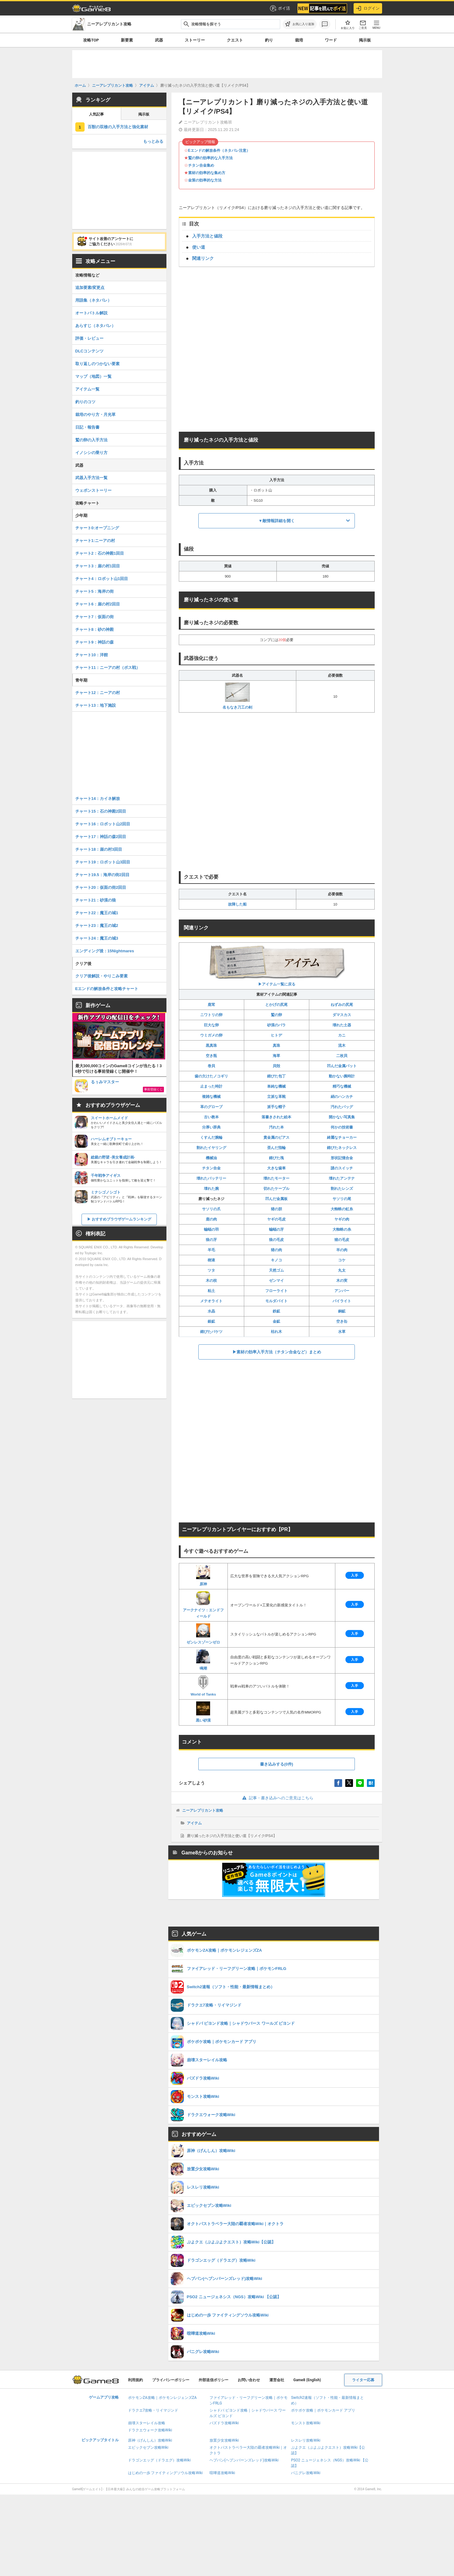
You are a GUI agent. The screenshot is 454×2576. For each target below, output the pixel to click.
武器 (159, 40)
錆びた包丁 (276, 1076)
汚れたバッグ (342, 1107)
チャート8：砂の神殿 (94, 629)
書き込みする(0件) (276, 1764)
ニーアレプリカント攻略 (202, 1810)
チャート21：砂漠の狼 (95, 900)
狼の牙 (211, 1240)
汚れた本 (276, 1127)
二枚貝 (341, 1056)
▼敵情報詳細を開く (276, 520)
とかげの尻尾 (276, 1004)
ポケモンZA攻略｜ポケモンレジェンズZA (162, 2397)
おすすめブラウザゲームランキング (121, 1219)
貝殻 (276, 1066)
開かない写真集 (342, 1117)
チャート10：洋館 (91, 655)
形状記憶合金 (342, 1158)
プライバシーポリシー (170, 2380)
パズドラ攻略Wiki (224, 2423)
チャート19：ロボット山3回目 (102, 862)
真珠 (276, 1045)
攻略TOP (91, 40)
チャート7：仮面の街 (94, 616)
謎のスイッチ (342, 1168)
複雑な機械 (211, 1096)
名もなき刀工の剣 (237, 696)
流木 (342, 1045)
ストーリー (195, 40)
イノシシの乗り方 (91, 452)
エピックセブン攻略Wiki (148, 2447)
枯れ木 (276, 1331)
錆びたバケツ (211, 1331)
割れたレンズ (342, 1188)
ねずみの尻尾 (342, 1004)
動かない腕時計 (342, 1076)
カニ (342, 1035)
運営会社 (276, 2380)
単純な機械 (276, 1086)
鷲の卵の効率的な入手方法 (210, 158)
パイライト (342, 1301)
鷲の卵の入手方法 (91, 440)
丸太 (342, 1270)
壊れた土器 (342, 1025)
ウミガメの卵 (211, 1035)
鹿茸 (211, 1004)
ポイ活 (279, 8)
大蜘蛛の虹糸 (342, 1209)
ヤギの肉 (341, 1219)
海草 (276, 1056)
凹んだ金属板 (276, 1199)
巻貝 (211, 1066)
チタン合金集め (201, 165)
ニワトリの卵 (211, 1015)
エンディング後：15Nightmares (104, 951)
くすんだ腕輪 (211, 1137)
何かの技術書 (342, 1127)
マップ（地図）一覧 (93, 376)
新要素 (127, 40)
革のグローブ (211, 1107)
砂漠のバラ (276, 1025)
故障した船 (237, 904)
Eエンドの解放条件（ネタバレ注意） (219, 150)
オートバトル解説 (91, 313)
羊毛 (211, 1250)
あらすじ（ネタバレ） (95, 325)
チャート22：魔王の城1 (96, 912)
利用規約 (135, 2380)
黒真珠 (211, 1045)
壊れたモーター (276, 1178)
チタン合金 (211, 1168)
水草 (342, 1331)
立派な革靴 (276, 1096)
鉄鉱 (276, 1311)
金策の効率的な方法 (205, 180)
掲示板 (365, 40)
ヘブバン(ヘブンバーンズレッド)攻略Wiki (244, 2460)
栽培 (299, 40)
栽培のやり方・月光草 (95, 414)
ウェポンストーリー (93, 490)
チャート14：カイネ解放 (97, 798)
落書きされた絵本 (276, 1117)
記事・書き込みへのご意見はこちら (276, 1798)
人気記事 (96, 114)
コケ (342, 1260)
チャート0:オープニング (97, 528)
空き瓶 (211, 1056)
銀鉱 (211, 1321)
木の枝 (211, 1280)
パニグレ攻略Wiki (305, 2473)
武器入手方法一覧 (91, 477)
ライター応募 (363, 2380)
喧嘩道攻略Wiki (222, 2473)
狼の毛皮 (276, 1240)
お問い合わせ (249, 2380)
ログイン (368, 8)
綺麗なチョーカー (342, 1137)
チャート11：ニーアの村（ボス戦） (107, 667)
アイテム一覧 (87, 389)
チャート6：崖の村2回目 (97, 604)
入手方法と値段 (207, 236)
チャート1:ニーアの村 (95, 540)
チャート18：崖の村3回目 (98, 849)
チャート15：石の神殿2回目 (100, 811)
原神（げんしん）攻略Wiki (150, 2440)
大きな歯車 (276, 1168)
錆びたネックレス (342, 1148)
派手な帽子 (276, 1107)
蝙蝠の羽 (211, 1229)
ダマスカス (342, 1015)
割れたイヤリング (211, 1148)
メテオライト (211, 1301)
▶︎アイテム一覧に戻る (277, 965)
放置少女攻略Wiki (224, 2440)
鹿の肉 (211, 1219)
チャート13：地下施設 (95, 705)
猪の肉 (276, 1250)
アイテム (194, 1823)
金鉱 (276, 1321)
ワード (331, 40)
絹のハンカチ (342, 1096)
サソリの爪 (211, 1209)
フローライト (276, 1291)
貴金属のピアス (276, 1137)
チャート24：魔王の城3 (96, 938)
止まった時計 (211, 1086)
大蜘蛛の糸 (342, 1229)
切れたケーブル (276, 1188)
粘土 (211, 1291)
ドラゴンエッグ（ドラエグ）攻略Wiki (159, 2460)
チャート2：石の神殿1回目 (99, 553)
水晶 (211, 1311)
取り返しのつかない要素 (97, 363)
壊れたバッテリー (211, 1178)
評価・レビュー (89, 338)
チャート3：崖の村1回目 (97, 566)
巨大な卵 (211, 1025)
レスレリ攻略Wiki (305, 2440)
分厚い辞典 (211, 1127)
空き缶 (341, 1321)
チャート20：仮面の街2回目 (100, 887)
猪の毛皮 (341, 1240)
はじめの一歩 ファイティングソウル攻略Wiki (165, 2473)
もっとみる (153, 141)
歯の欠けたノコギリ (211, 1076)
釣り (269, 40)
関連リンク (203, 258)
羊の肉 (341, 1250)
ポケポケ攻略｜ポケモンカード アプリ (323, 2410)
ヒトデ (276, 1035)
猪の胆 (276, 1209)
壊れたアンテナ (342, 1178)
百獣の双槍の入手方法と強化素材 (118, 126)
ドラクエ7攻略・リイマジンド (153, 2410)
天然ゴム (276, 1270)
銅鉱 (342, 1311)
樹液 (211, 1260)
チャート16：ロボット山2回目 (102, 824)
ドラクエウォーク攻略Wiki (150, 2430)
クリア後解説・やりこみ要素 (101, 976)
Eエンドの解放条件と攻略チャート (107, 988)
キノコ (276, 1260)
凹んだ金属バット (342, 1066)
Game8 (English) (307, 2380)
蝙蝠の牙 (276, 1229)
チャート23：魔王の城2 (96, 925)
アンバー (341, 1291)
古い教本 (211, 1117)
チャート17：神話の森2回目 (100, 836)
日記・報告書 (87, 427)
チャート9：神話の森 (94, 642)
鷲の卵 (276, 1015)
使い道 (198, 247)
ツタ (211, 1270)
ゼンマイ (276, 1280)
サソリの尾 (342, 1199)
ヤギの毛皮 (276, 1219)
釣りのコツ (85, 401)
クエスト (235, 40)
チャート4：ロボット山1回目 (101, 578)
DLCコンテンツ (89, 351)
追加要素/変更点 (90, 287)
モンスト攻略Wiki (305, 2423)
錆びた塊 (276, 1158)
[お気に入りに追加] (300, 24)
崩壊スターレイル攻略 (146, 2423)
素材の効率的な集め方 (206, 173)
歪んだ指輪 (276, 1148)
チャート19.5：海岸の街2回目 (102, 874)
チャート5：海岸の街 (94, 591)
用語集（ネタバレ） (93, 300)
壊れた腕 (211, 1188)
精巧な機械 (342, 1086)
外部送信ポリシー (213, 2380)
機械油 (211, 1158)
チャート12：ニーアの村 (97, 692)
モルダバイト (276, 1301)
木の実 (341, 1280)
